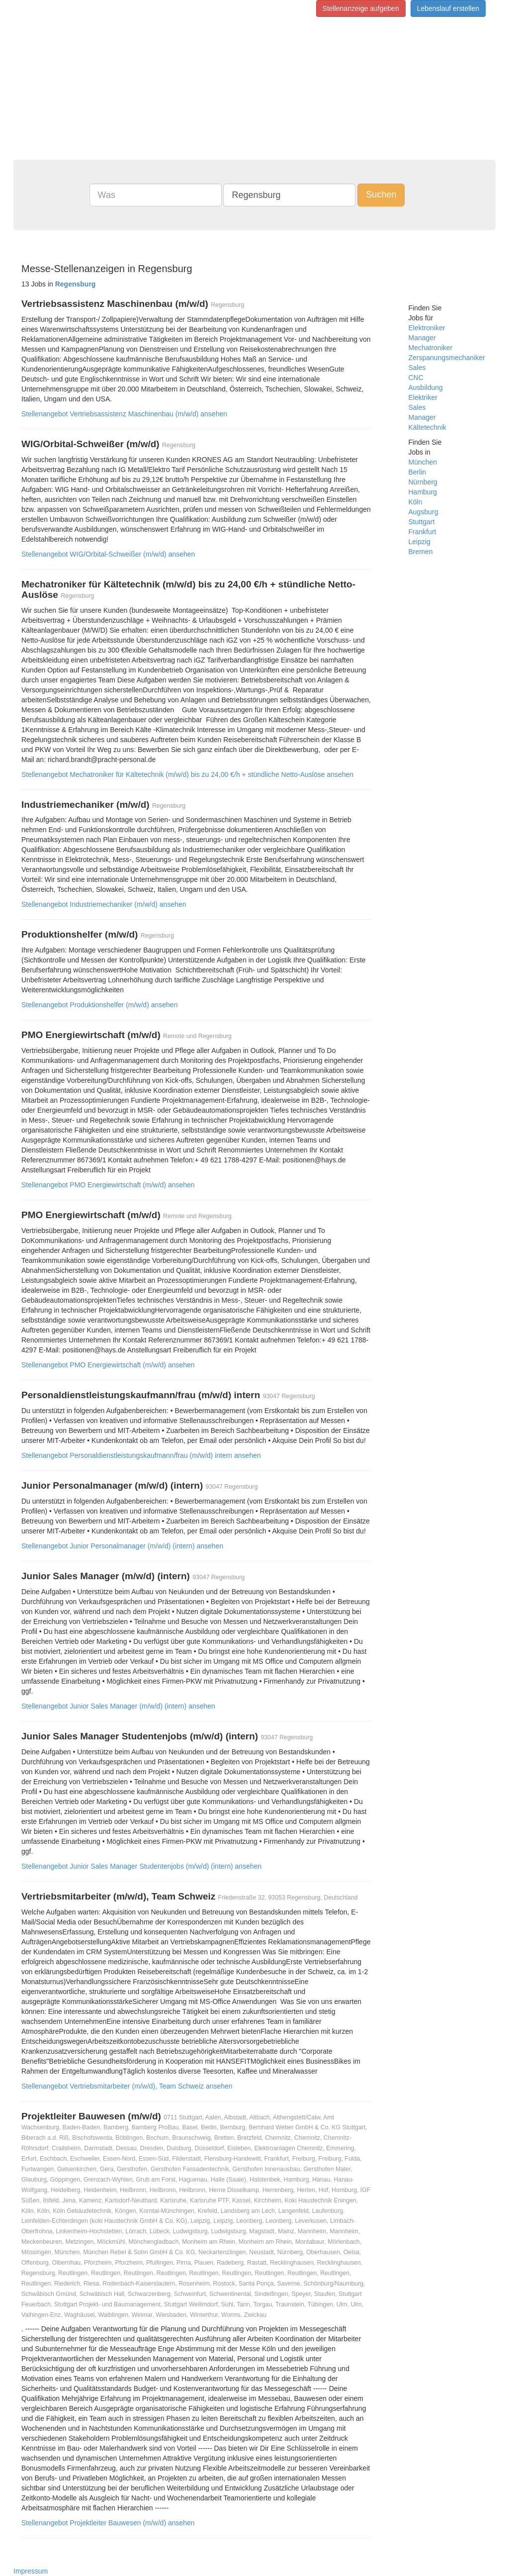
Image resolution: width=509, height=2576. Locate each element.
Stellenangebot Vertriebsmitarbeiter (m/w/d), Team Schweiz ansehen (127, 2086)
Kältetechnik (427, 427)
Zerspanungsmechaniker (447, 358)
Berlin (417, 472)
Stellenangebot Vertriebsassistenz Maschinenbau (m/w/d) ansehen (124, 414)
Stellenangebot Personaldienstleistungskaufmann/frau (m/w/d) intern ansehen (141, 1455)
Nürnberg (423, 482)
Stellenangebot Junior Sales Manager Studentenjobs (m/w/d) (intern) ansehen (141, 1866)
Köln (416, 502)
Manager (422, 338)
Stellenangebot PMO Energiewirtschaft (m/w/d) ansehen (108, 1185)
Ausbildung (426, 387)
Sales (417, 368)
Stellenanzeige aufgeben (361, 8)
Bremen (421, 552)
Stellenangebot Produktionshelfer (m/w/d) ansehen (99, 1005)
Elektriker (423, 397)
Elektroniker (427, 328)
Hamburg (423, 492)
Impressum (30, 2571)
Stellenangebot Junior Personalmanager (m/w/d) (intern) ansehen (122, 1546)
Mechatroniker (431, 348)
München (423, 462)
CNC (416, 378)
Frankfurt (422, 532)
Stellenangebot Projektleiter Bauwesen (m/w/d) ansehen (108, 2523)
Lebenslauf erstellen (448, 8)
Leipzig (419, 542)
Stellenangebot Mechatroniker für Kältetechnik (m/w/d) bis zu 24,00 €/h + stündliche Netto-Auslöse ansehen (187, 774)
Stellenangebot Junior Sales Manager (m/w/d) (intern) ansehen (118, 1706)
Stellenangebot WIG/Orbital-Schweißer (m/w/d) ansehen (108, 554)
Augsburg (423, 512)
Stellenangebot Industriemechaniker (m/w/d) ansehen (103, 904)
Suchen (381, 194)
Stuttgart (422, 522)
